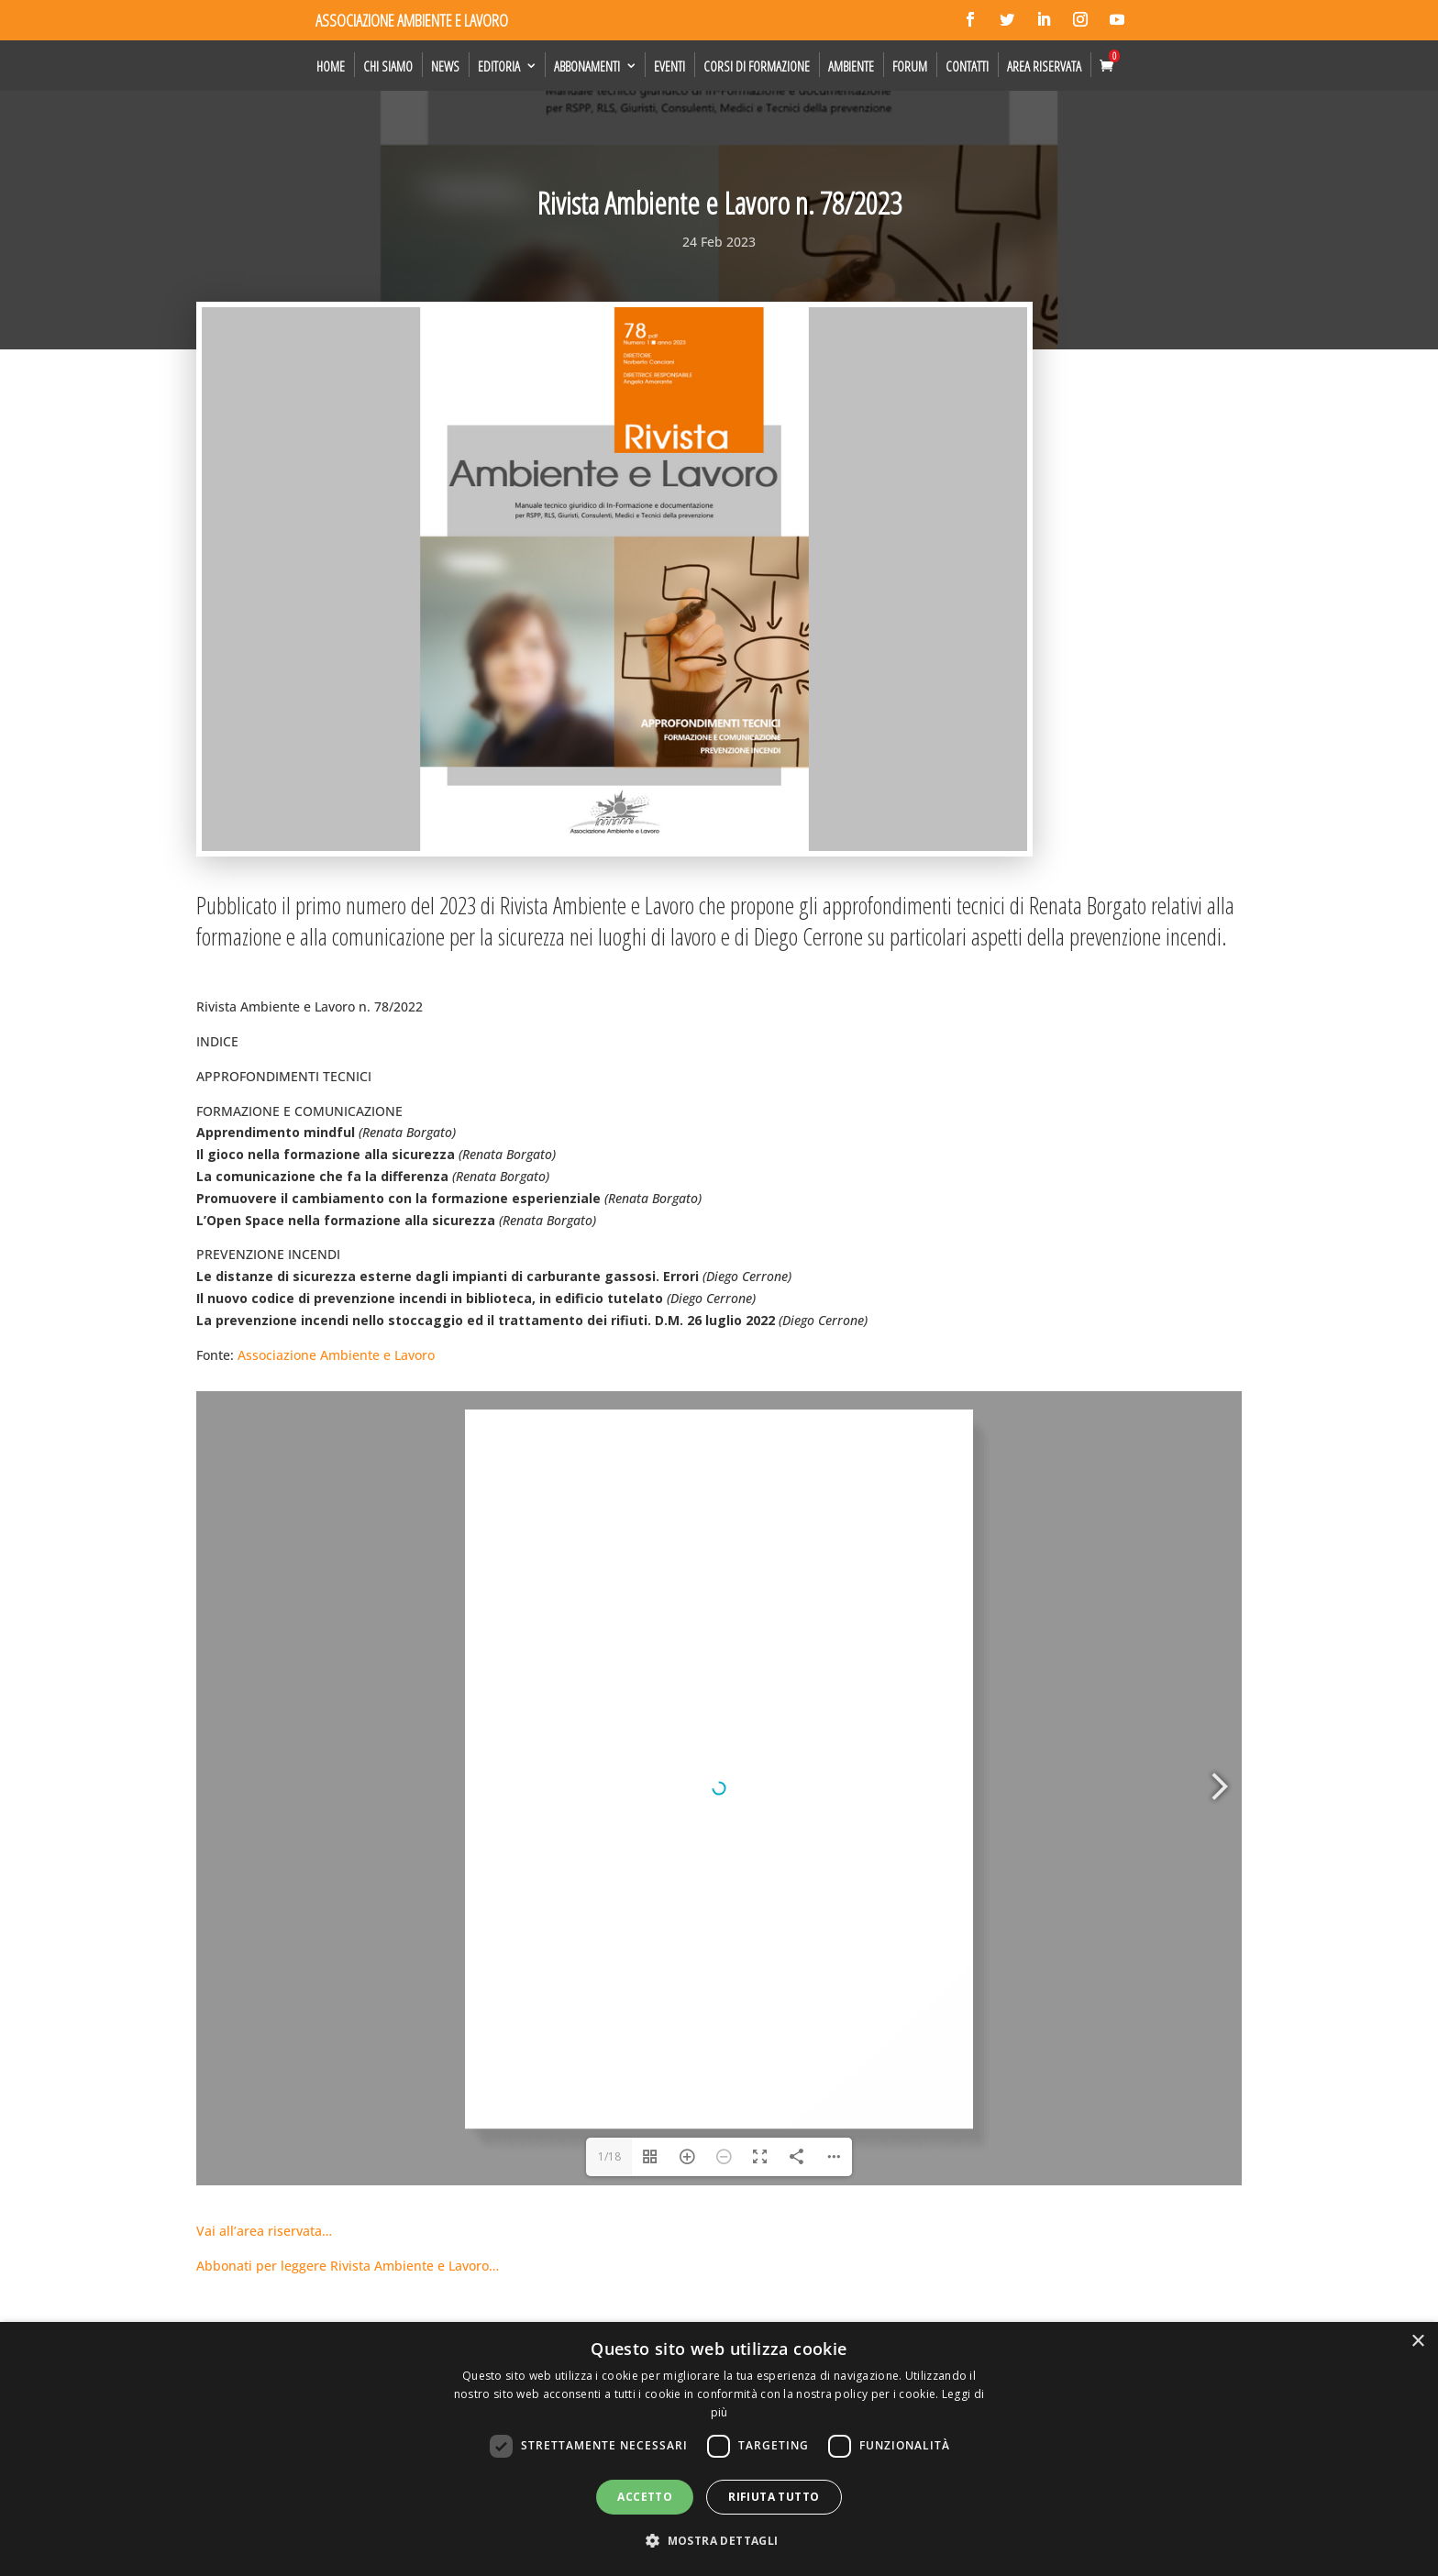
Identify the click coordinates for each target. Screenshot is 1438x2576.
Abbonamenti (587, 66)
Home (330, 66)
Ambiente (851, 66)
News (445, 66)
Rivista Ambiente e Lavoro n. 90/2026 (324, 2298)
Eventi (669, 66)
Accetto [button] (644, 2496)
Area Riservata (1044, 66)
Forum (909, 66)
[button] (718, 2541)
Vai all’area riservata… (264, 1730)
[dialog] (719, 2449)
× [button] (1417, 2342)
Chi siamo (388, 66)
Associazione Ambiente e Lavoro (336, 1355)
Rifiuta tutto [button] (773, 2496)
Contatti (967, 66)
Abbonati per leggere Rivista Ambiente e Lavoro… (347, 1765)
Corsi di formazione (756, 66)
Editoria (499, 66)
